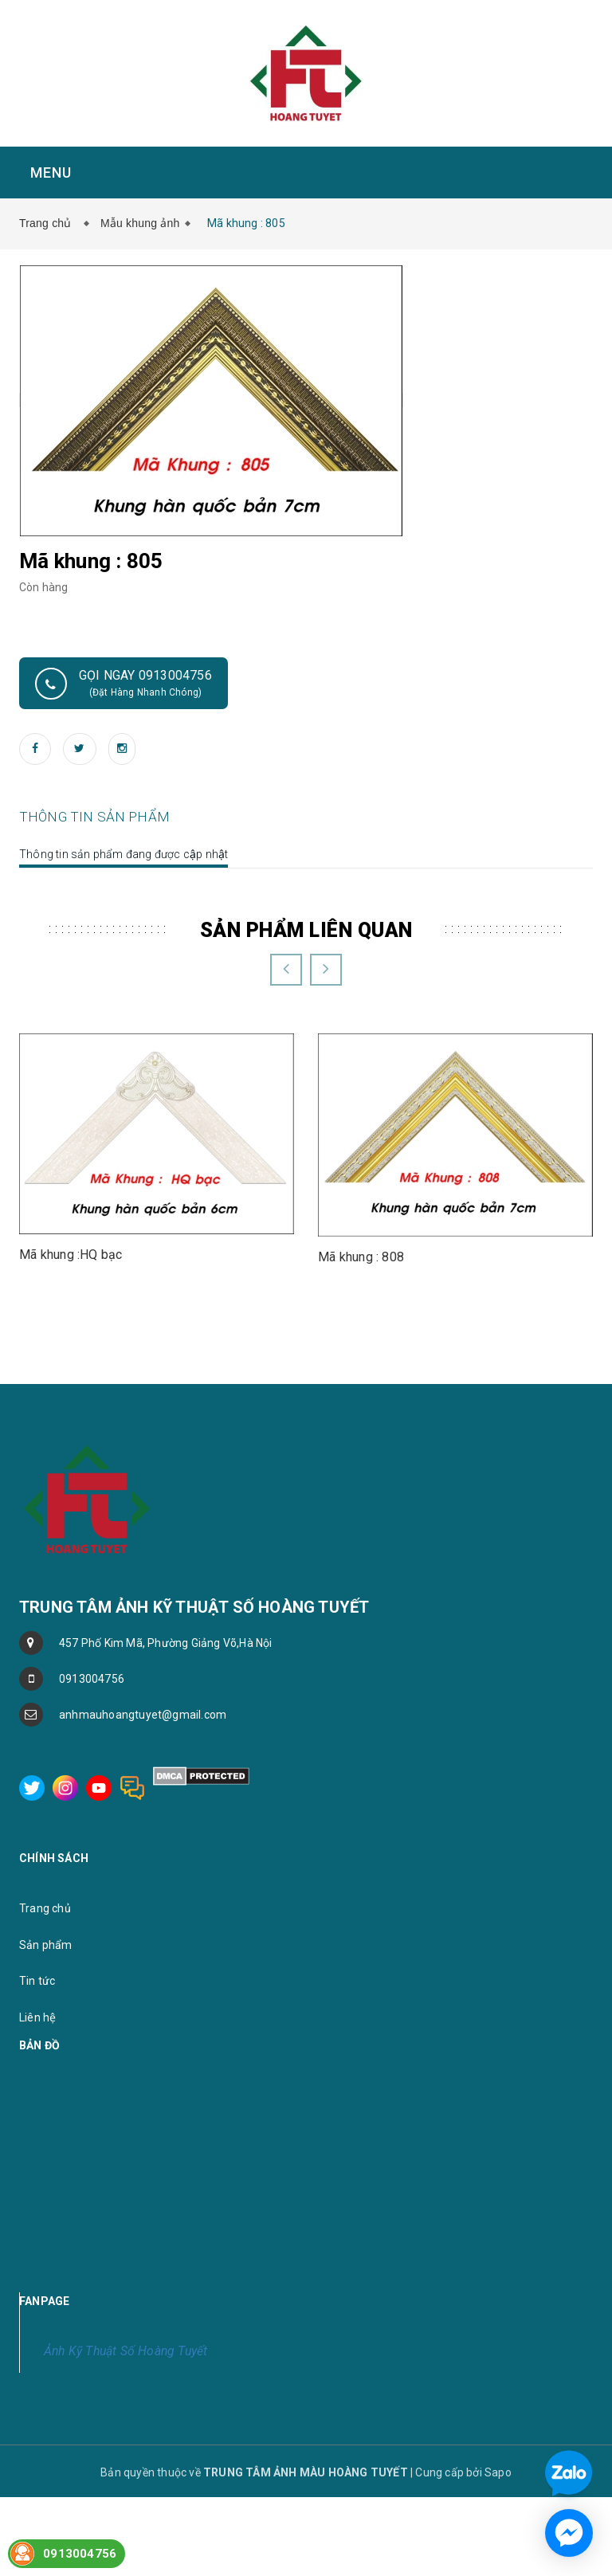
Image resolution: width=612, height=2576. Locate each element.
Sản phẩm (46, 2109)
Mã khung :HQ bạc (71, 1418)
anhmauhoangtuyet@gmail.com (142, 1878)
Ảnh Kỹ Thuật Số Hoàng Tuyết (125, 2515)
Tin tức (37, 2145)
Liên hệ (37, 2181)
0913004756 (91, 1843)
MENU (42, 172)
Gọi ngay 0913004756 (123, 684)
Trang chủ (48, 223)
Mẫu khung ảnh (140, 223)
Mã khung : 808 (361, 1421)
